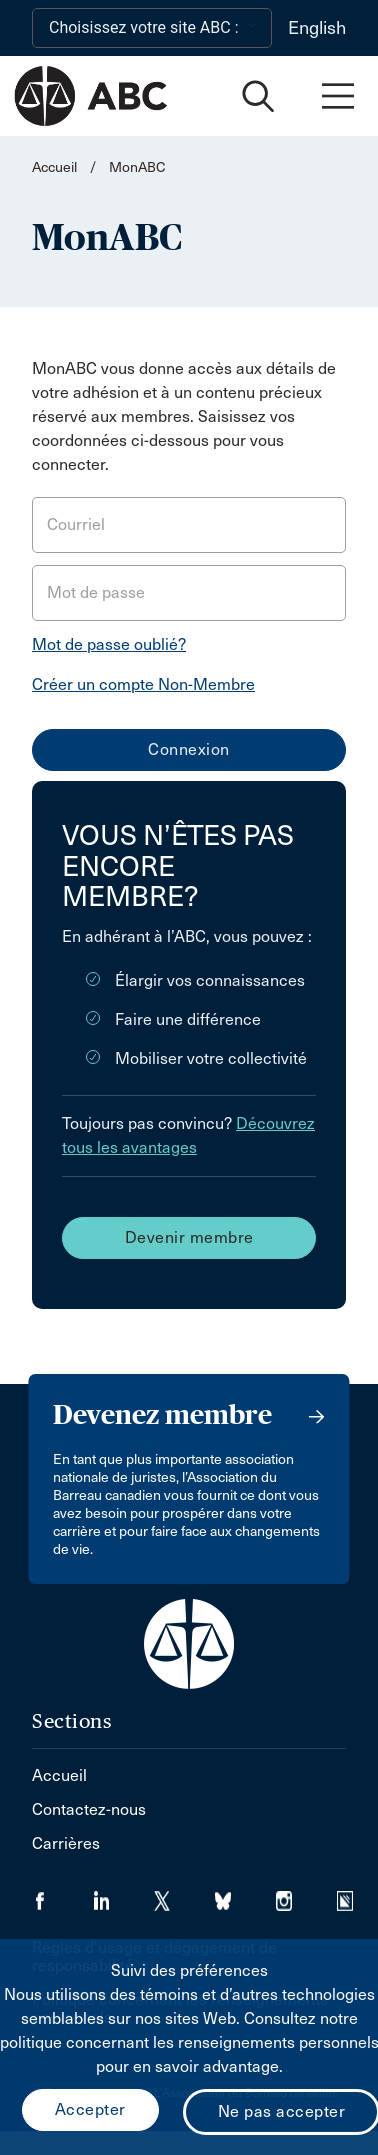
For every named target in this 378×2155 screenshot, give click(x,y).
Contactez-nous (89, 1809)
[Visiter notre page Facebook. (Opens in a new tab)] (62, 1894)
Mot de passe (96, 592)
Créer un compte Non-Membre (143, 684)
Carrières (66, 1843)
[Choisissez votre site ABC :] (152, 28)
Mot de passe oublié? (109, 644)
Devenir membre (189, 1237)
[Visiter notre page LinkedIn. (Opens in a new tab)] (123, 1894)
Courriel (76, 524)
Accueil (54, 167)
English (317, 28)
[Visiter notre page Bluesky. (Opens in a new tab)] (245, 1894)
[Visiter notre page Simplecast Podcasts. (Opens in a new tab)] (357, 1894)
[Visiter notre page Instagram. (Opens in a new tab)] (306, 1894)
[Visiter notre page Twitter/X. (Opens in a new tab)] (184, 1894)
